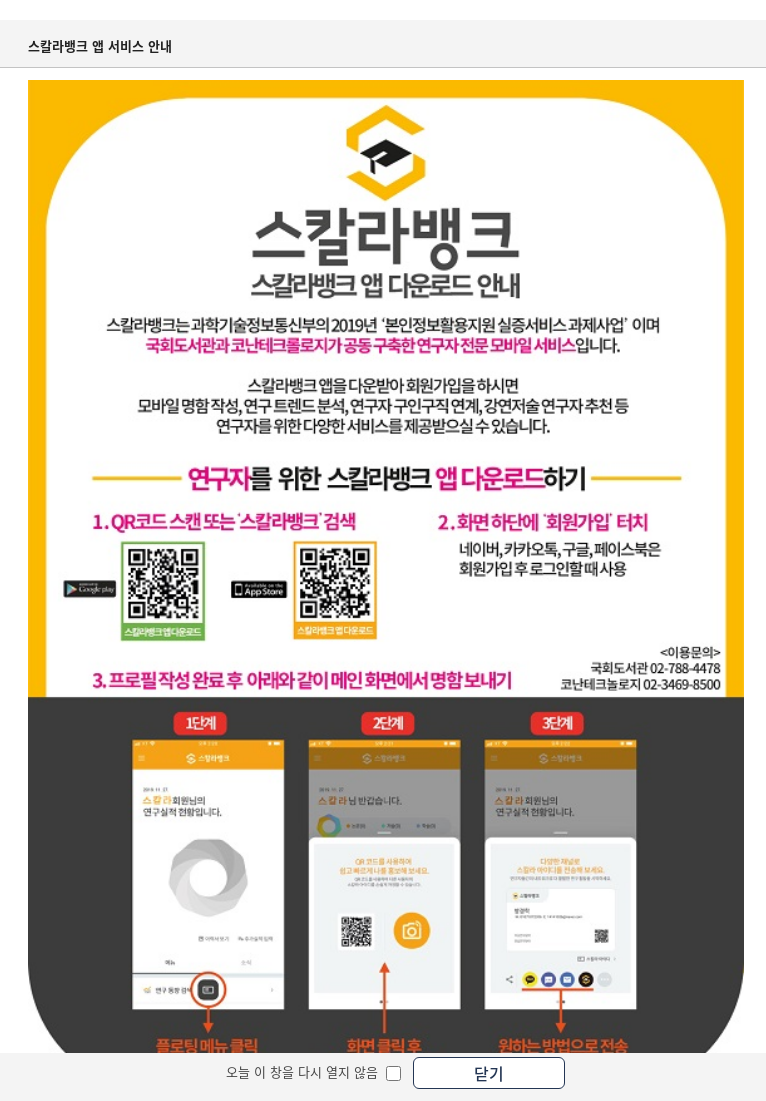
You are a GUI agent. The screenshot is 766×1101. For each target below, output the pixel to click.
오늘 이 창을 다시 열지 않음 (313, 1071)
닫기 (489, 1073)
